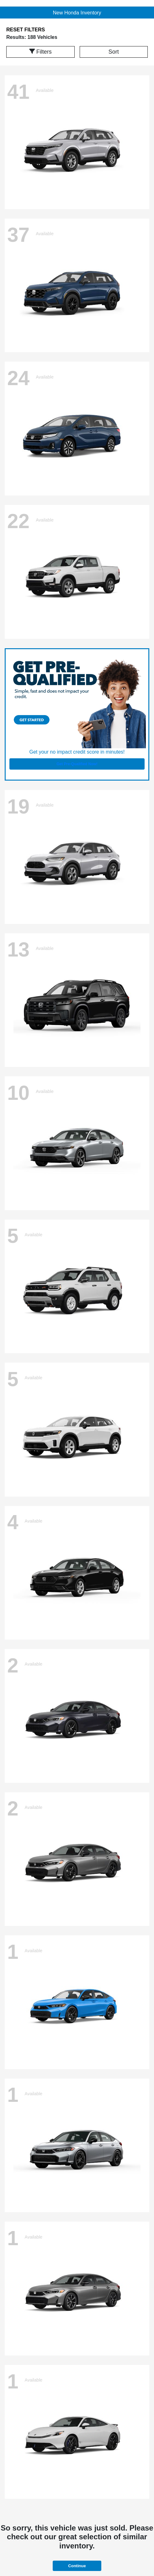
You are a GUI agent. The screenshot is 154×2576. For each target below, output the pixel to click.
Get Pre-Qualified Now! (77, 764)
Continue (77, 2565)
